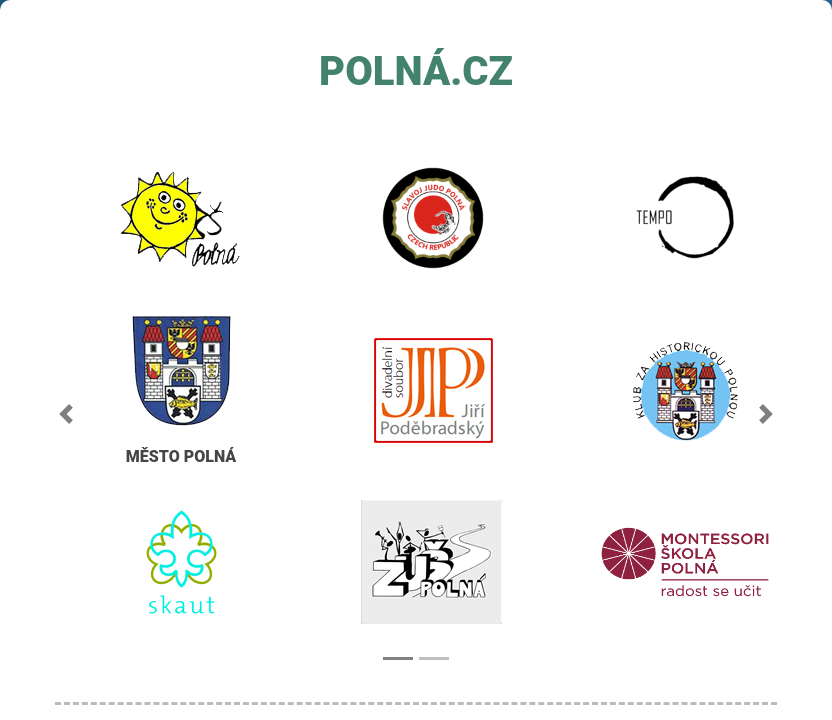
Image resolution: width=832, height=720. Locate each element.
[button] (66, 414)
